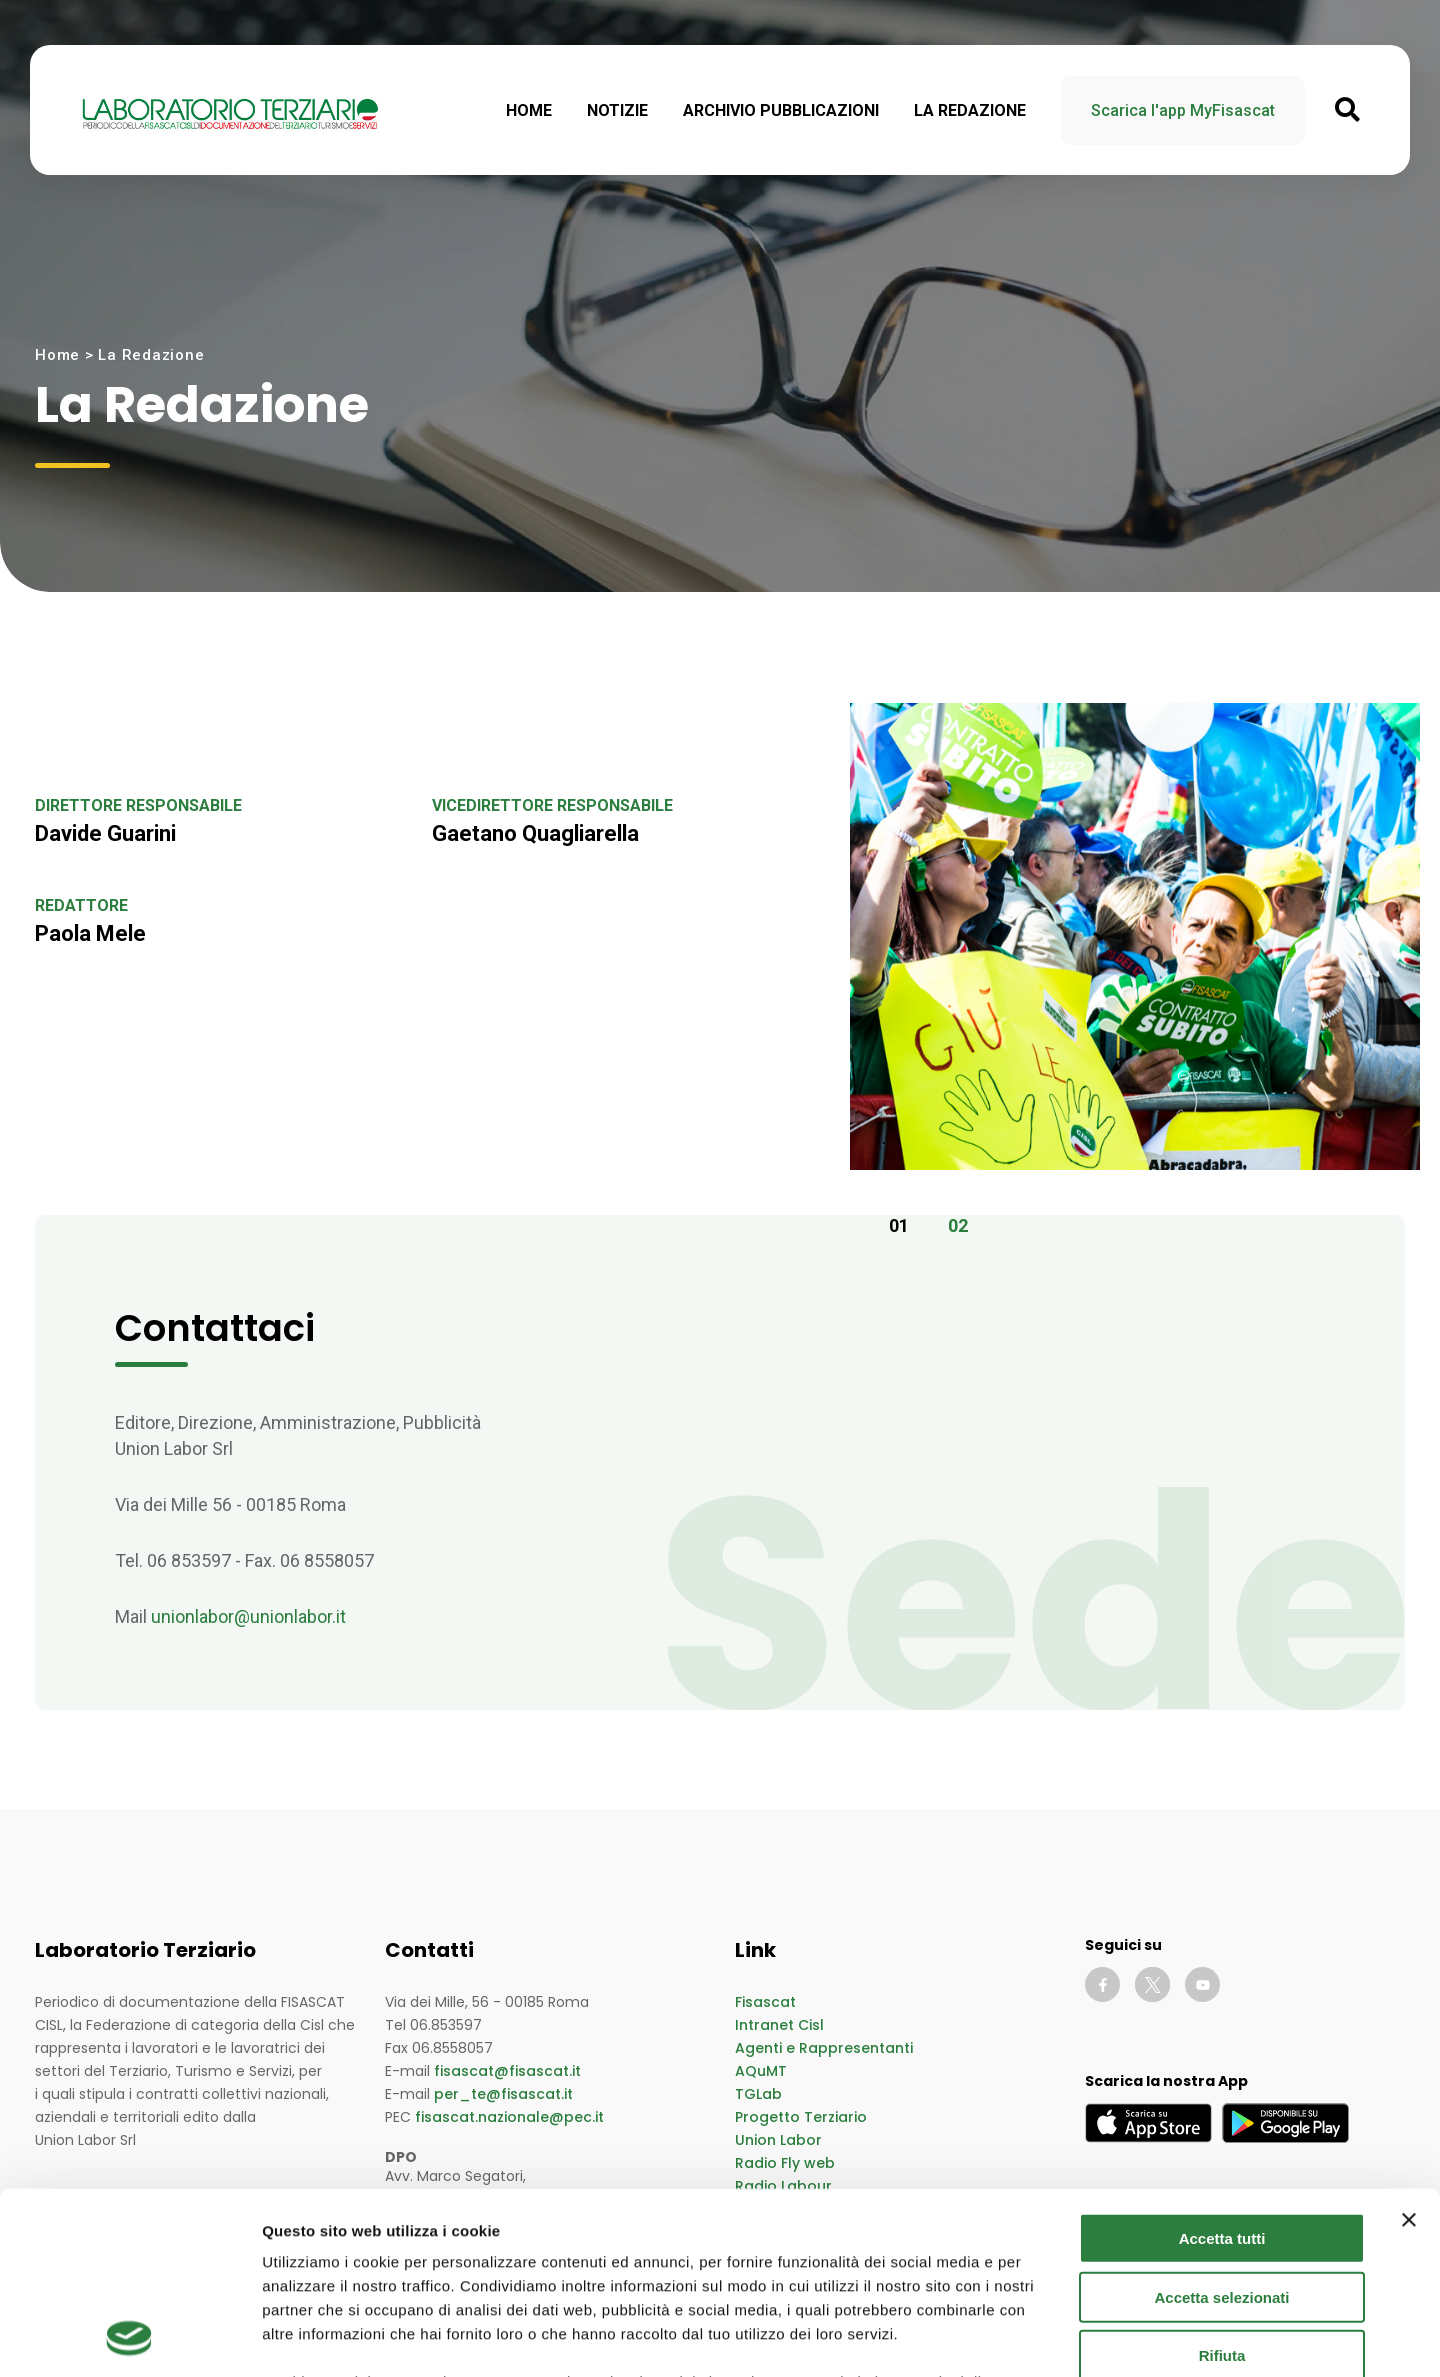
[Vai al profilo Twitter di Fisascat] (1152, 1984)
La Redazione (970, 110)
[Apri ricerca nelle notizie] (1347, 110)
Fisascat (765, 2002)
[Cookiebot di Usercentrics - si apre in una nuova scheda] (129, 2338)
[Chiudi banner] (1409, 2050)
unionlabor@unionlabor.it (248, 1616)
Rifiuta (1222, 2185)
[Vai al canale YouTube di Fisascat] (1202, 1984)
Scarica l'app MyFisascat (1183, 110)
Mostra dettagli (1052, 2337)
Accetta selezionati (1221, 2126)
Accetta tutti (1222, 2068)
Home (529, 110)
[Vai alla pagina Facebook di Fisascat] (1102, 1984)
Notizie (617, 110)
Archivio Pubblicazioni (781, 110)
